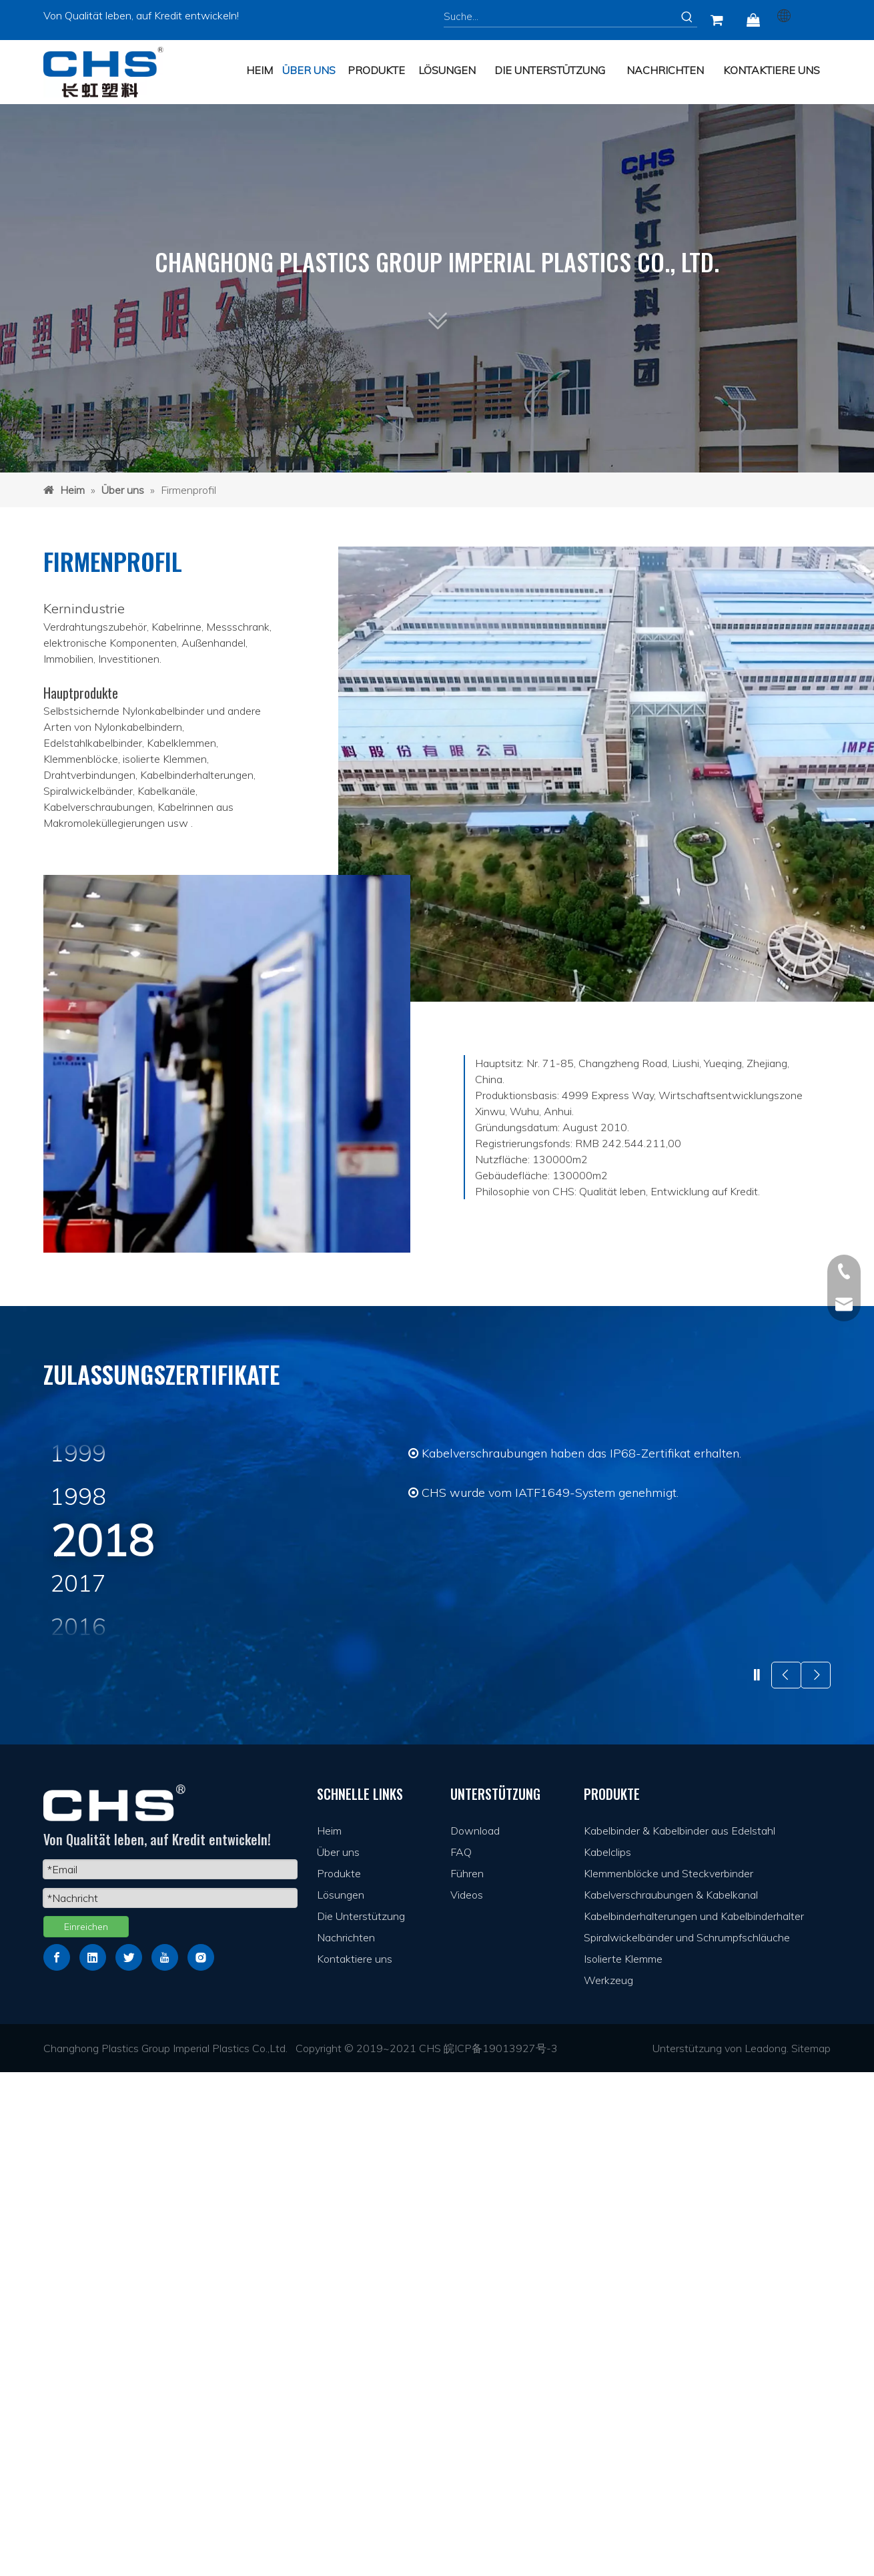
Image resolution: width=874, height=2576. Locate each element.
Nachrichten (346, 2441)
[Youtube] (164, 2461)
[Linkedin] (92, 2461)
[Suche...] (560, 17)
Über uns (338, 2355)
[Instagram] (200, 2461)
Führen (467, 2377)
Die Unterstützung (361, 2420)
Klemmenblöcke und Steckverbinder (668, 2377)
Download (475, 2334)
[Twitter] (128, 2461)
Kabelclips (607, 2355)
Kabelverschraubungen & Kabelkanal (671, 2398)
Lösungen (340, 2398)
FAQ (461, 2355)
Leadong (766, 2552)
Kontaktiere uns (354, 2462)
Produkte (339, 2377)
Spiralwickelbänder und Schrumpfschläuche (687, 2441)
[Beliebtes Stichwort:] (687, 17)
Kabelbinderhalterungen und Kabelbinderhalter (694, 2420)
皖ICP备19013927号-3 (501, 2552)
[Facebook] (56, 2461)
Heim (329, 2334)
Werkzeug (608, 2484)
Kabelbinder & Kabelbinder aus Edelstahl (679, 2334)
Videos (466, 2398)
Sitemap (811, 2552)
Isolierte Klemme (623, 2462)
